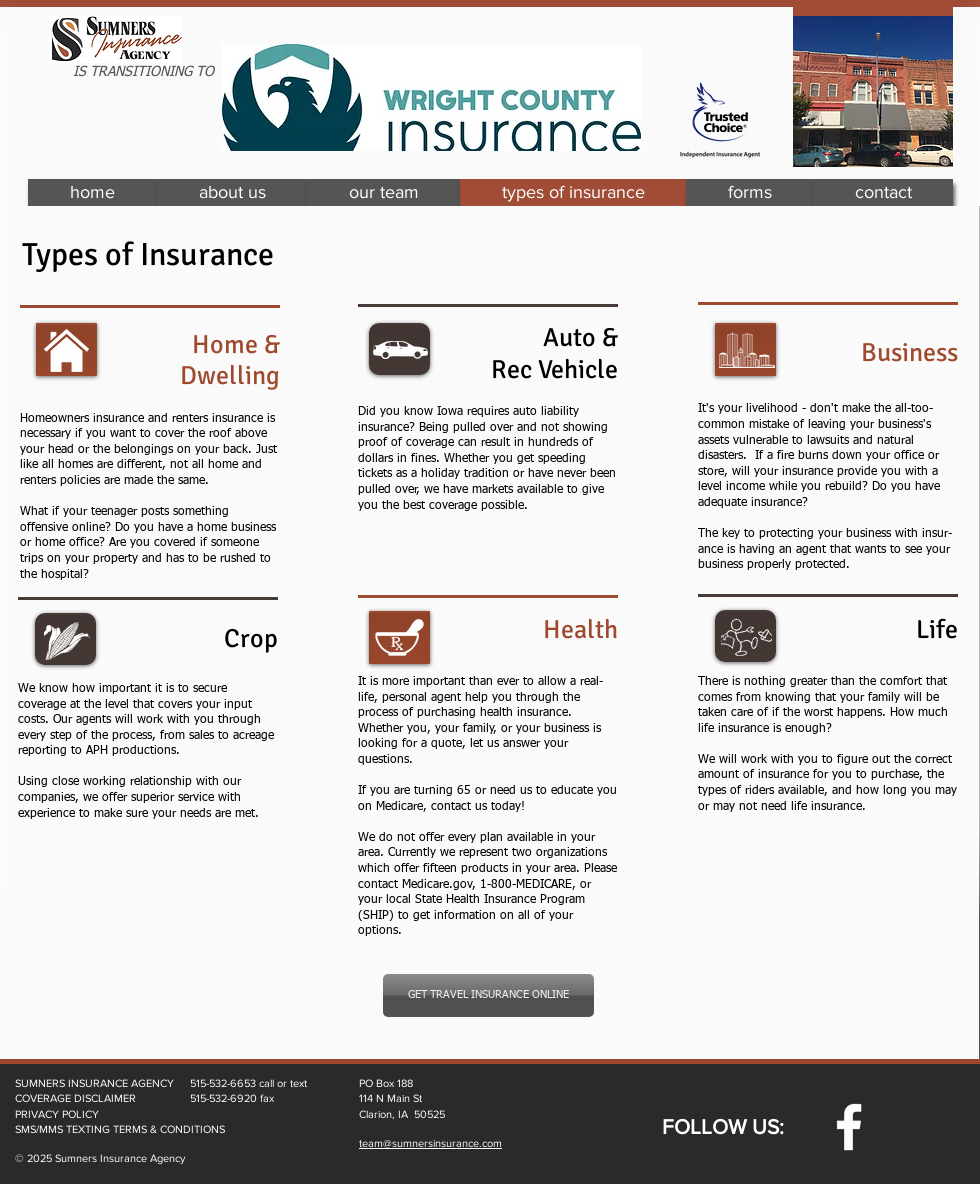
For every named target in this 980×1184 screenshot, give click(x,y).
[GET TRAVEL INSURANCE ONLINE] (488, 995)
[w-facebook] (849, 1127)
